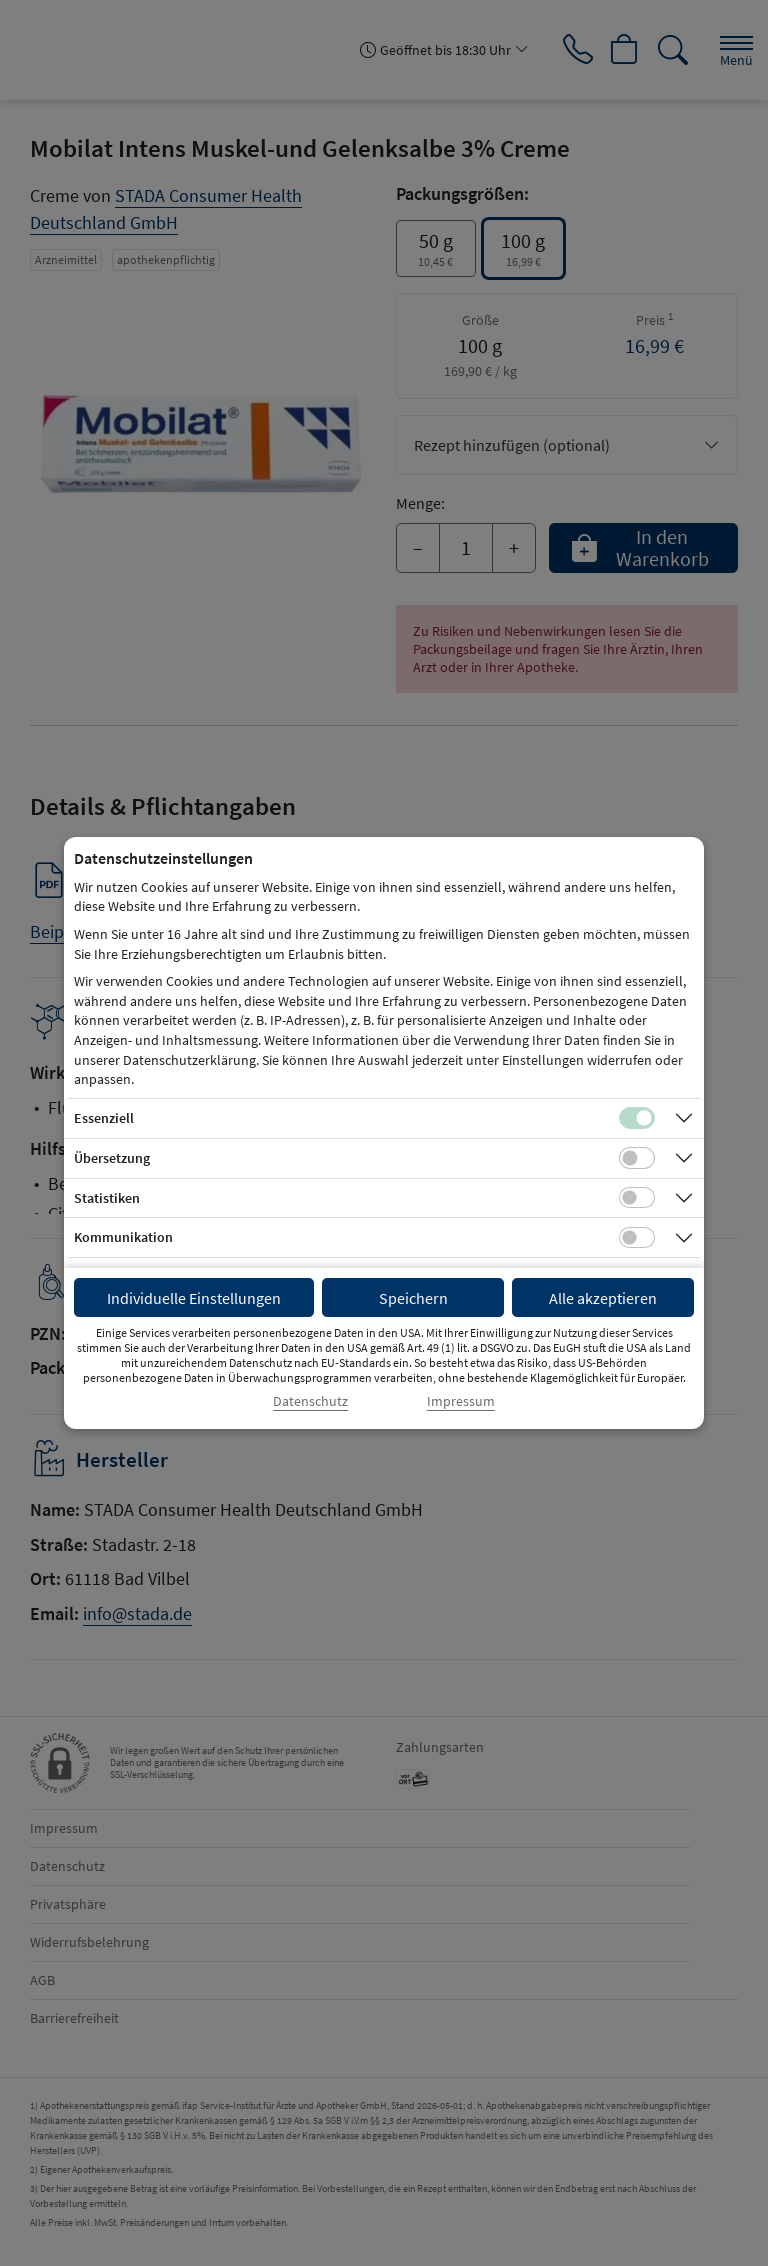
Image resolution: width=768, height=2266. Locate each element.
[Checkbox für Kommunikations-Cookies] (637, 1238)
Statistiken (107, 1198)
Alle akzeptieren (603, 1298)
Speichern (413, 1298)
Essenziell (104, 1118)
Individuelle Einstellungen (194, 1298)
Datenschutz (310, 1401)
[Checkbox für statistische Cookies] (637, 1198)
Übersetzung (112, 1158)
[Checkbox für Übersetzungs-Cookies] (637, 1158)
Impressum (461, 1401)
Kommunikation (123, 1237)
